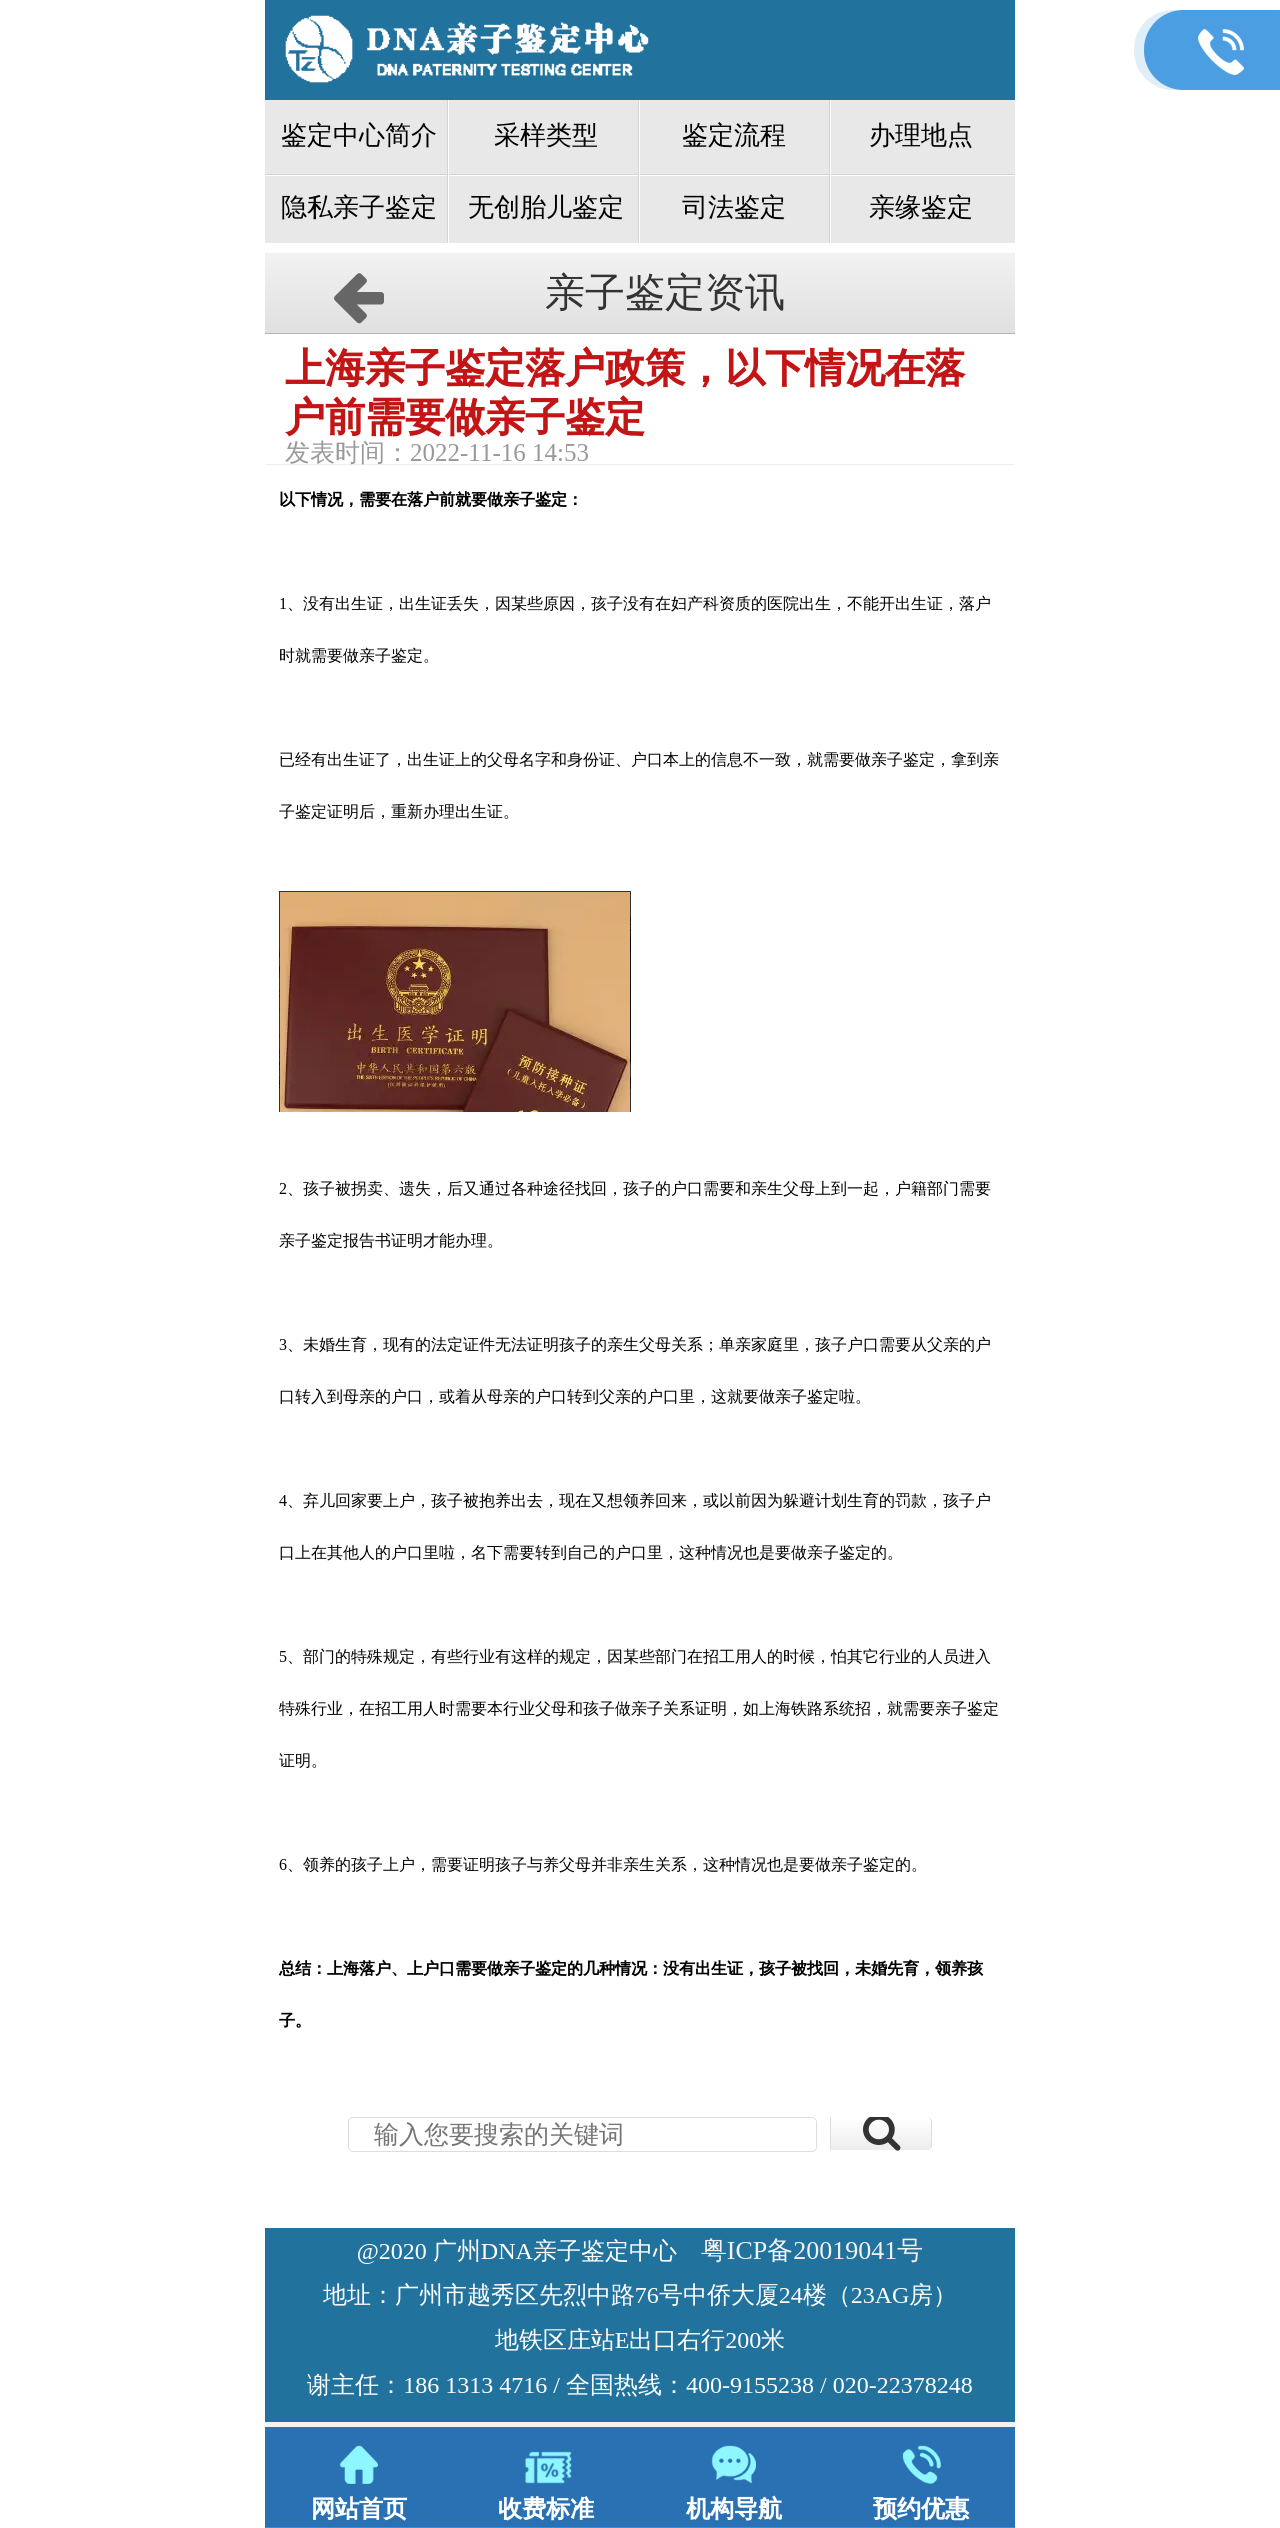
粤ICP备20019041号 (812, 2250)
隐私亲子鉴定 (359, 207)
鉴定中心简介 (359, 135)
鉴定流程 (734, 135)
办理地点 (921, 135)
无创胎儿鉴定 (546, 207)
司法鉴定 (734, 207)
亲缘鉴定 (921, 207)
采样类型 (546, 135)
